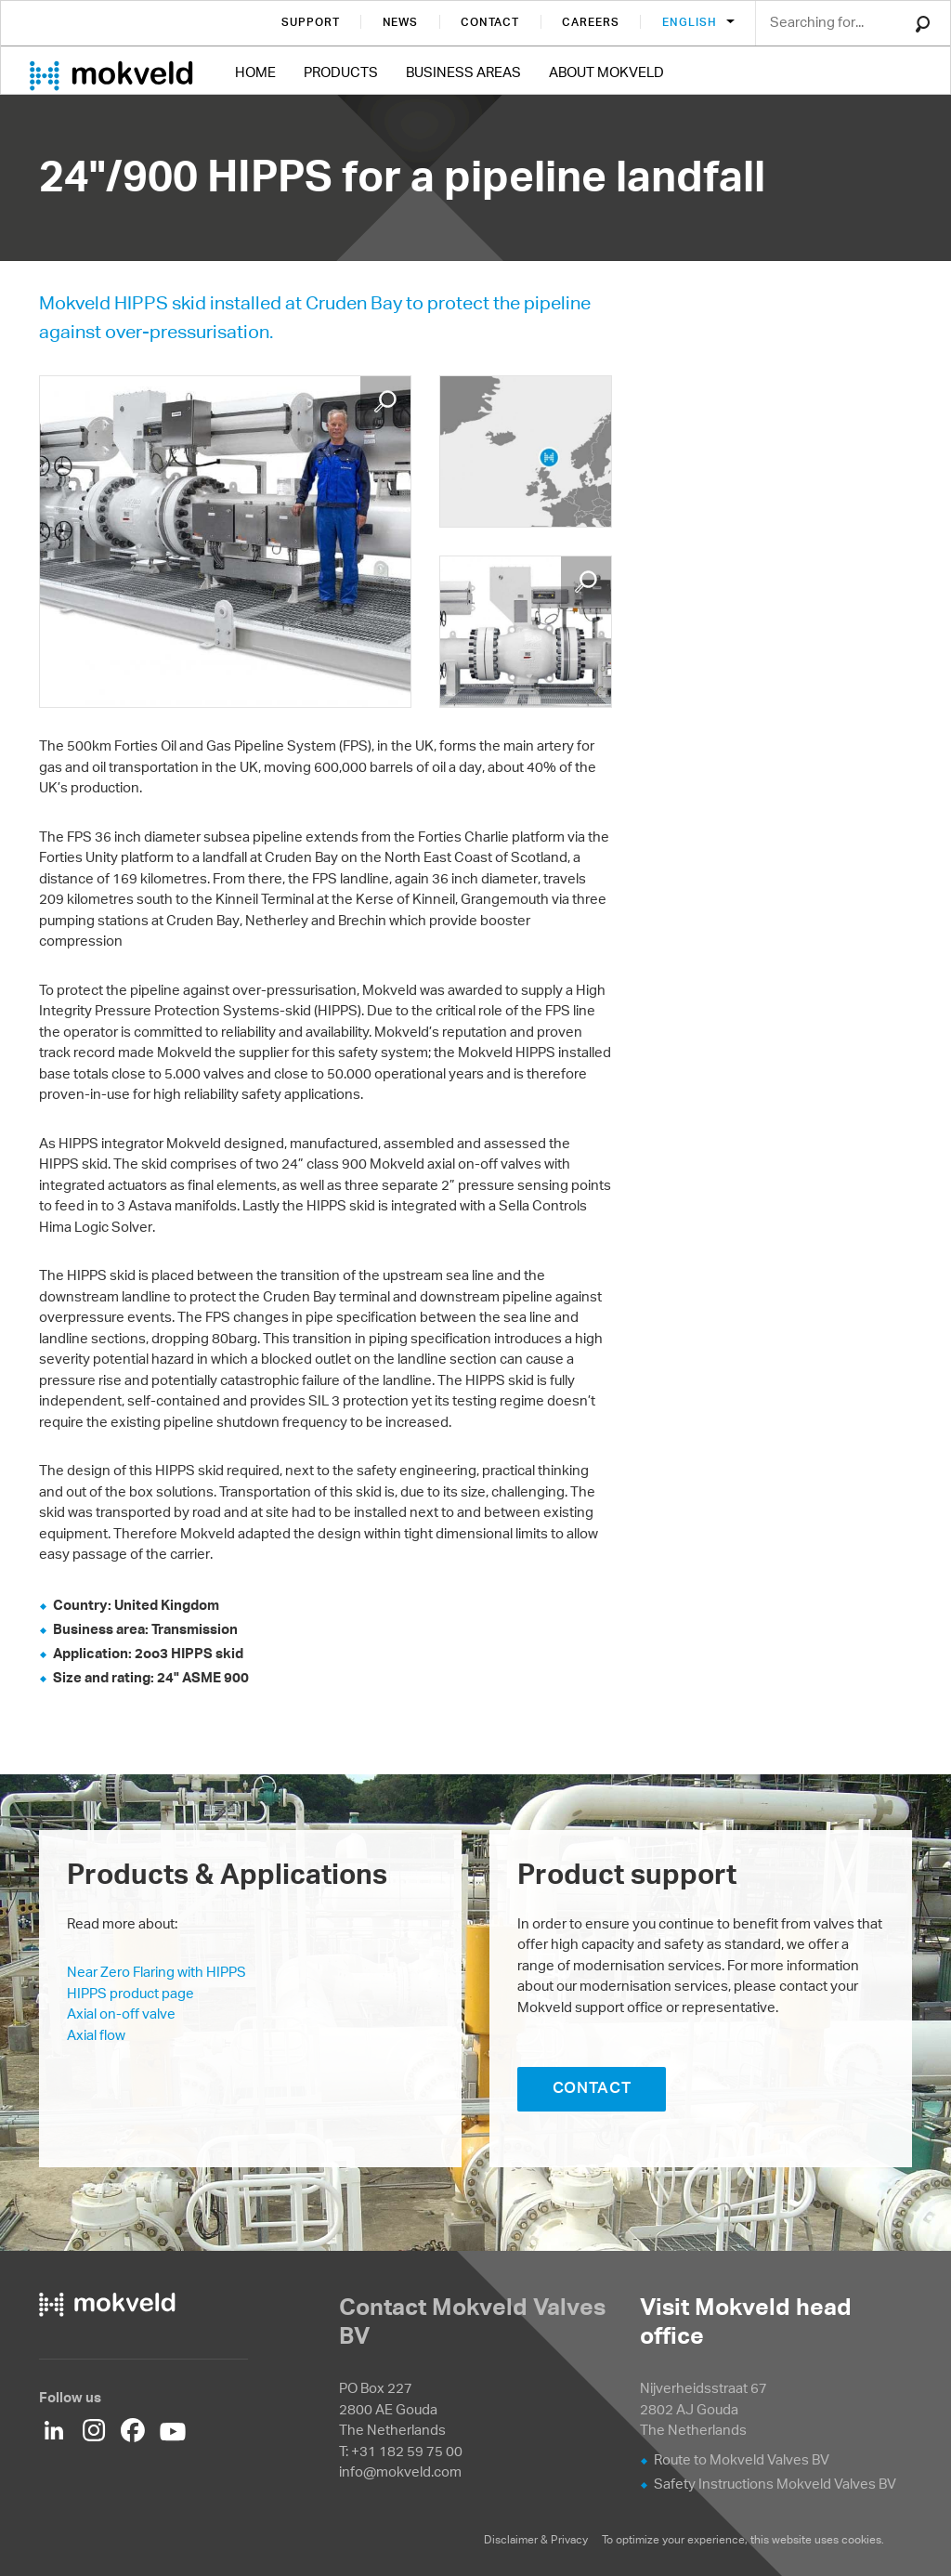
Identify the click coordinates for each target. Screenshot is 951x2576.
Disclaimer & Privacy (536, 2539)
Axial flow (96, 2035)
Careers (590, 22)
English (691, 22)
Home (255, 72)
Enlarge (385, 401)
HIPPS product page (130, 1993)
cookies (861, 2539)
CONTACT (592, 2087)
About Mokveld (606, 72)
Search (923, 24)
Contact (490, 22)
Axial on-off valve (121, 2013)
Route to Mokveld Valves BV (741, 2459)
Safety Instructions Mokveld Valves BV (775, 2483)
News (401, 22)
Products (341, 72)
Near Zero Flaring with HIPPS (156, 1972)
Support (310, 22)
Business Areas (463, 72)
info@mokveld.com (400, 2471)
